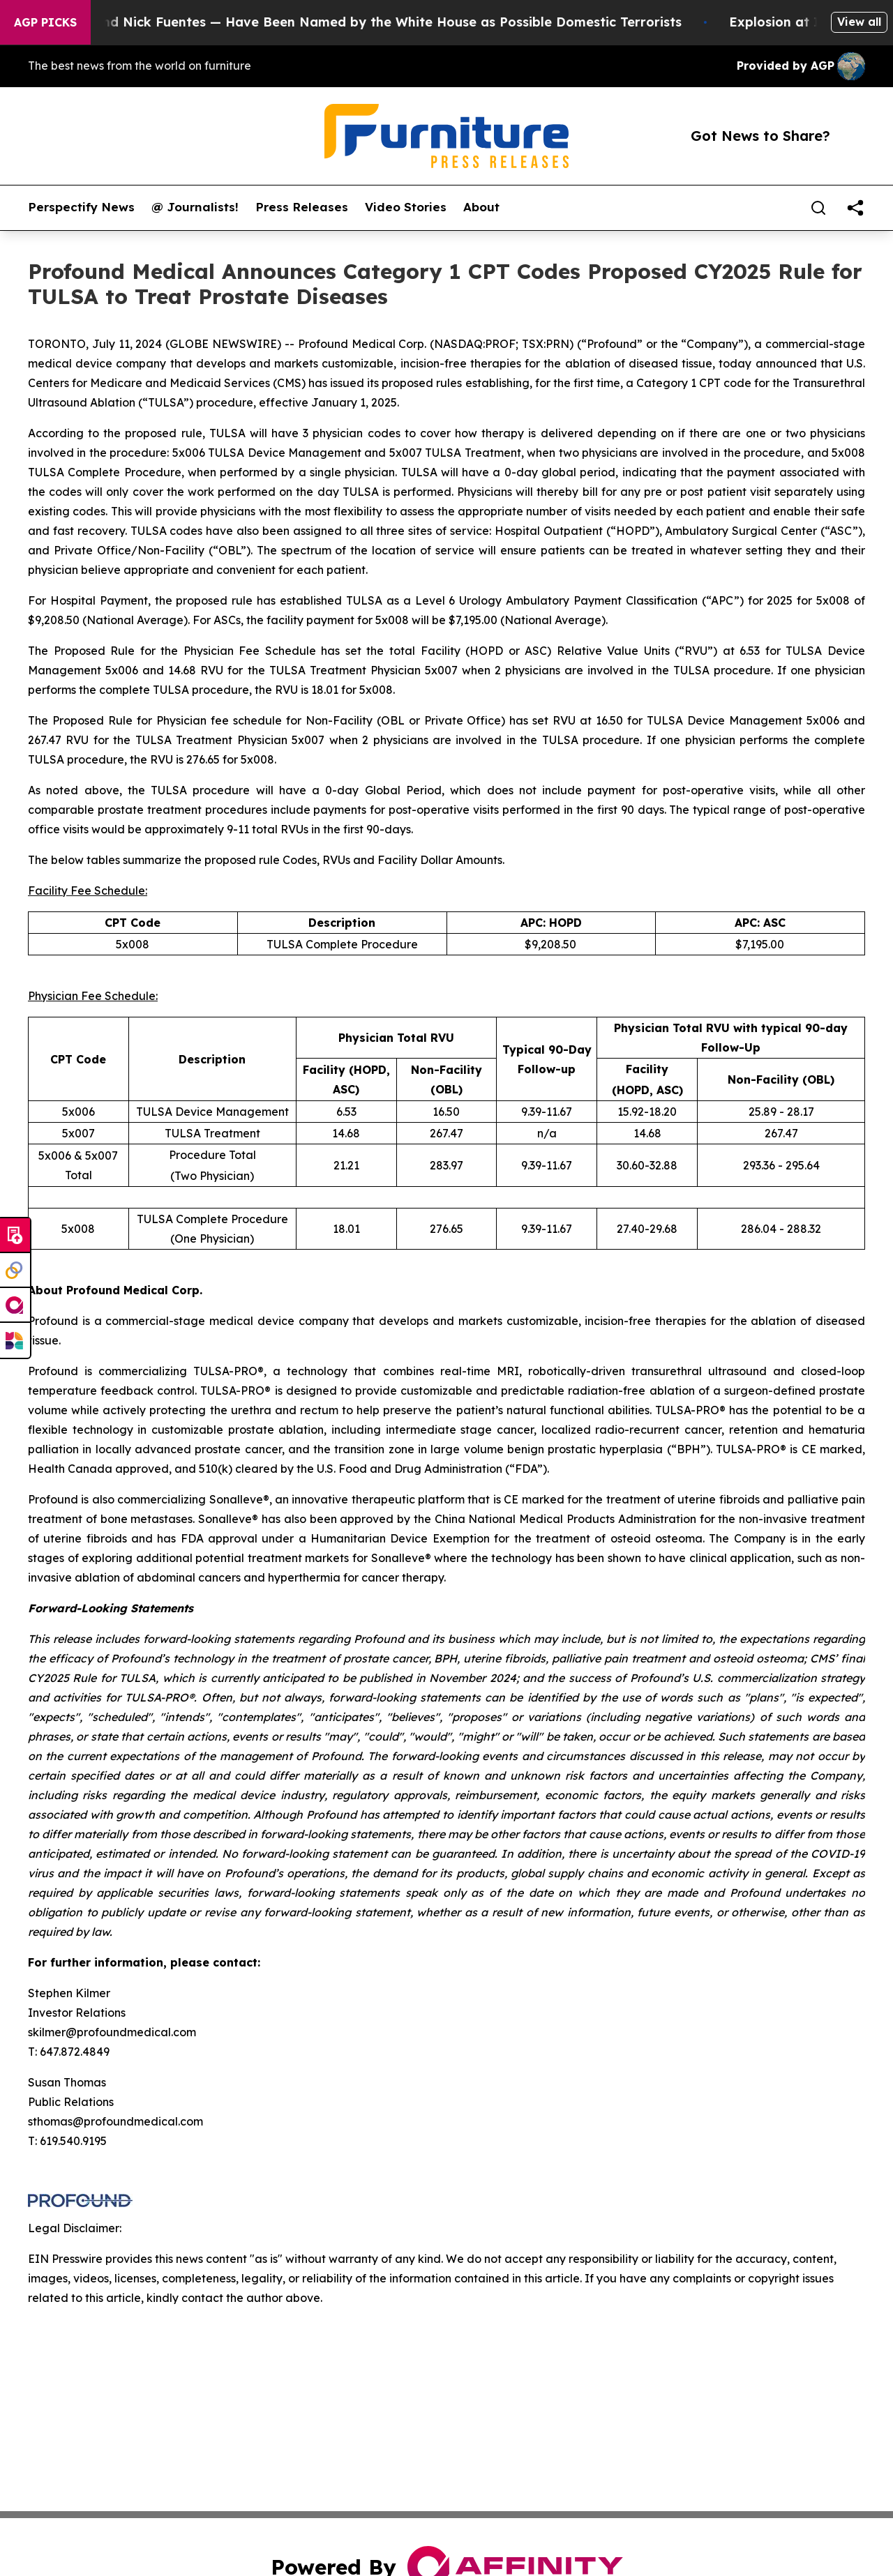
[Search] (818, 208)
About (481, 207)
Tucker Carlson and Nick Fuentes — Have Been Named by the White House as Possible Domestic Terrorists (355, 22)
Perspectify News (81, 207)
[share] (855, 208)
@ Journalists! (195, 207)
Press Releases (301, 207)
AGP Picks (45, 22)
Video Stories (405, 207)
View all (859, 22)
